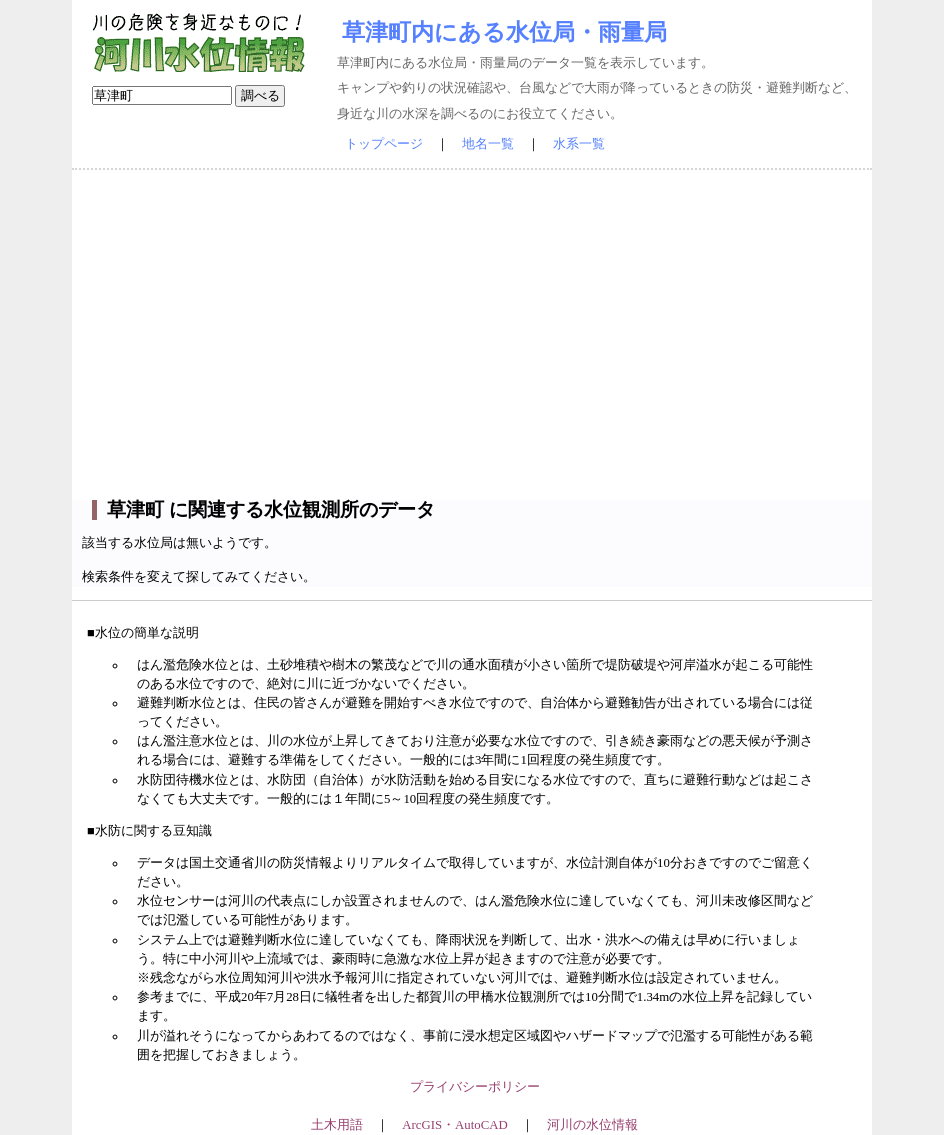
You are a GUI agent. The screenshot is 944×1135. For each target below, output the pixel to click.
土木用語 (337, 1125)
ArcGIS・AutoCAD (454, 1125)
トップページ (384, 144)
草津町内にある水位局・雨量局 (504, 32)
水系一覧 (579, 144)
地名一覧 (488, 144)
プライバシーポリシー (475, 1087)
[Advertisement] (472, 335)
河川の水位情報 (592, 1125)
